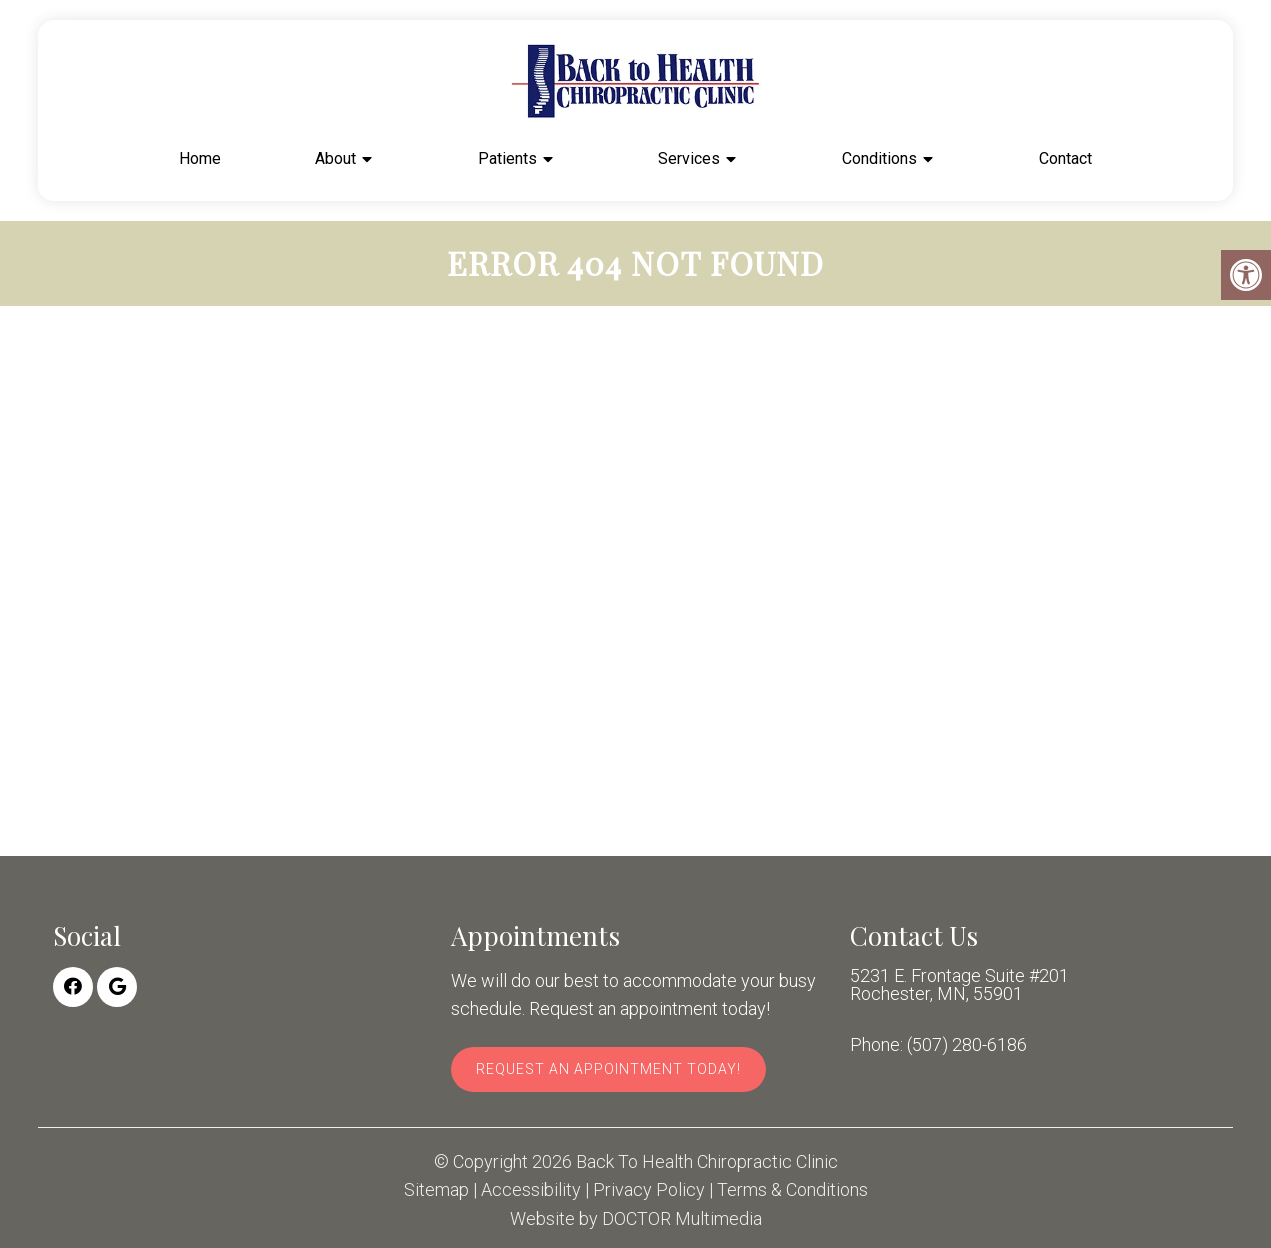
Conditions (879, 158)
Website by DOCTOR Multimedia (636, 1219)
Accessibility (531, 1190)
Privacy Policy (649, 1190)
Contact (1065, 158)
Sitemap (436, 1190)
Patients (507, 158)
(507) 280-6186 (967, 1045)
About (335, 158)
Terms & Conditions (792, 1190)
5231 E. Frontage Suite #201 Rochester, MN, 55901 (959, 985)
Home (200, 158)
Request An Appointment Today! (608, 1069)
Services (689, 158)
